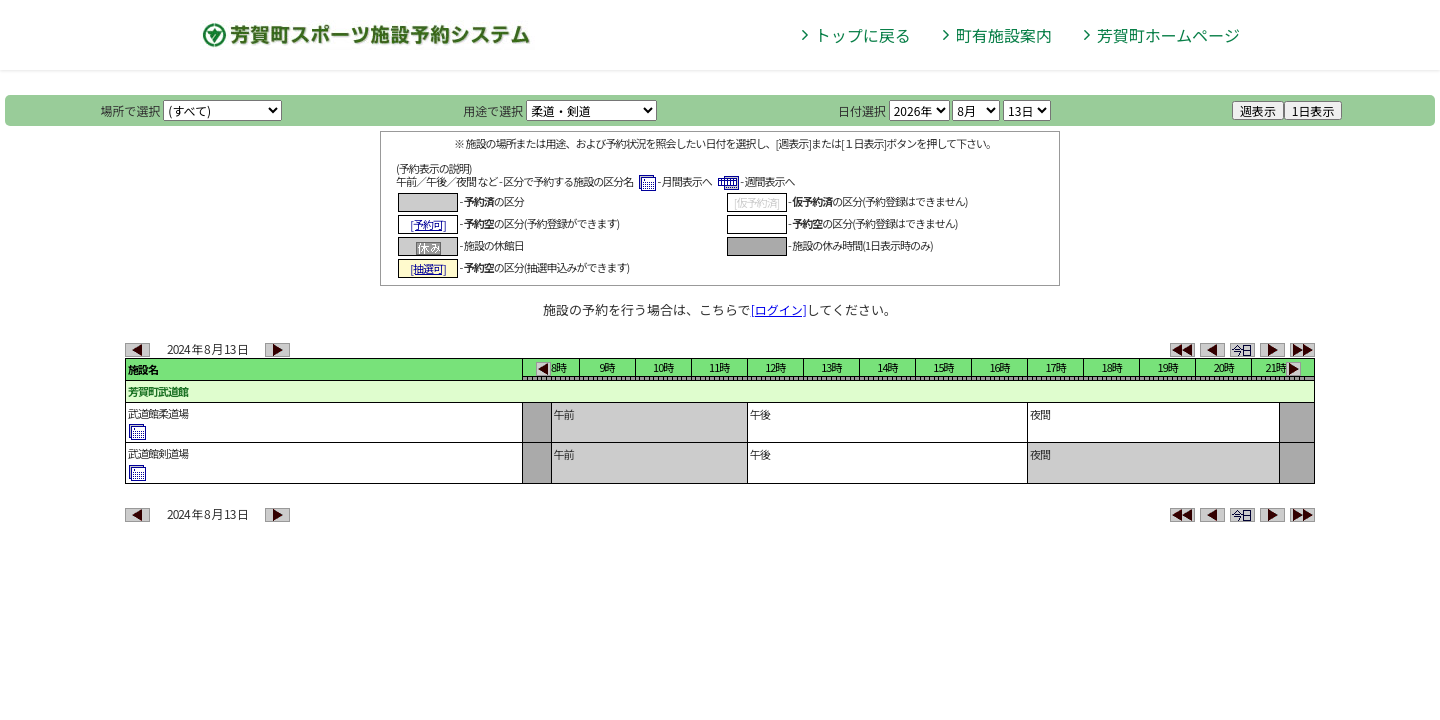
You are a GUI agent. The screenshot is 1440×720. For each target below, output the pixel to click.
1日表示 (1313, 110)
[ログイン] (779, 309)
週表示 (1258, 110)
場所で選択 (131, 110)
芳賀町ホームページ (1168, 35)
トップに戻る (863, 35)
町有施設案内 (1004, 35)
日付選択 (862, 110)
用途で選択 (493, 110)
